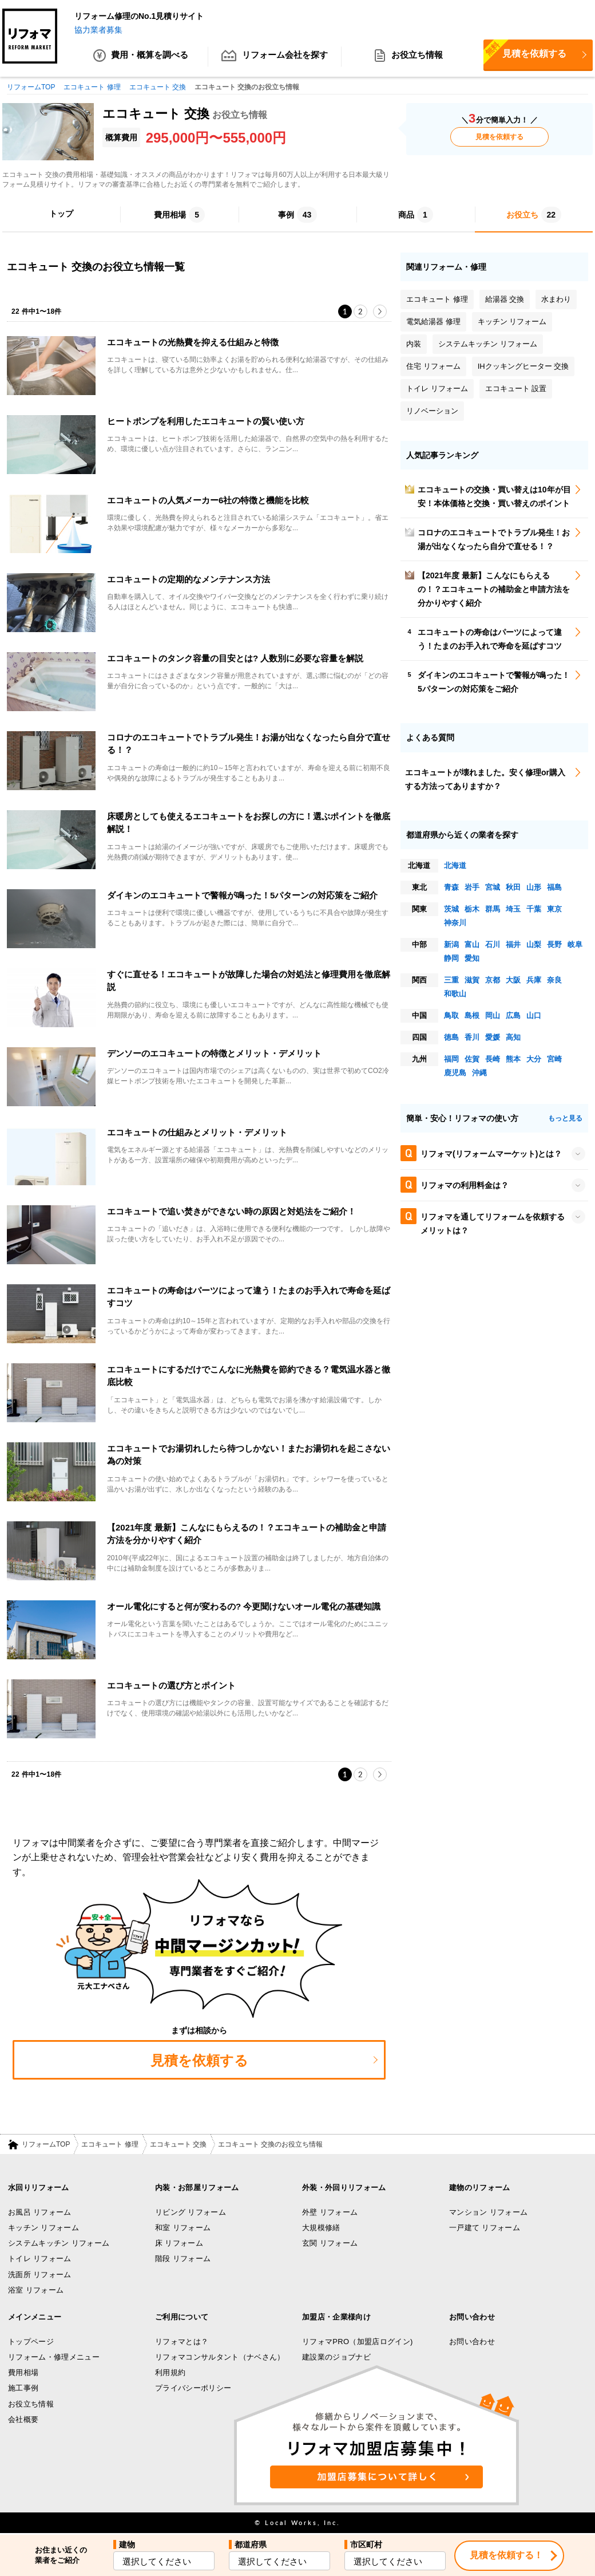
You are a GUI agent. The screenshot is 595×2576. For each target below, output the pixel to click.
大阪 (513, 980)
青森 (451, 887)
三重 (451, 980)
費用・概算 (141, 57)
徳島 (451, 1037)
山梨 (533, 945)
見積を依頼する (524, 53)
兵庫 (533, 980)
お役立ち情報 (408, 57)
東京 (554, 909)
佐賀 (472, 1059)
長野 (554, 945)
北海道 (455, 866)
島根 (472, 1016)
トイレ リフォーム (40, 2259)
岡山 (492, 1016)
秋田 (513, 887)
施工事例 (23, 2388)
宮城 (492, 887)
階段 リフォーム (183, 2259)
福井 (513, 945)
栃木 (472, 909)
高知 (513, 1037)
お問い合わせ (472, 2341)
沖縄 (479, 1073)
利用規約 (170, 2373)
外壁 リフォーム (330, 2212)
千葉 (533, 909)
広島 (513, 1016)
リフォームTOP (46, 2144)
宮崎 (554, 1059)
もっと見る (565, 1119)
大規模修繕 (321, 2227)
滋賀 (472, 980)
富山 (472, 945)
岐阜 (575, 945)
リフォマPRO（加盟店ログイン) (357, 2341)
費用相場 (23, 2373)
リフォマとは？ (181, 2341)
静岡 (451, 958)
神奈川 (455, 923)
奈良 (554, 980)
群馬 (492, 909)
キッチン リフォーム (43, 2227)
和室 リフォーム (183, 2227)
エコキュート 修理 (109, 2144)
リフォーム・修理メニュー (54, 2357)
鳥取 (451, 1016)
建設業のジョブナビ (336, 2357)
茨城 (451, 909)
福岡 (451, 1059)
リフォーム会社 (274, 57)
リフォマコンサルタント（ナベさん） (220, 2357)
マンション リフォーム (488, 2212)
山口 (533, 1016)
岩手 (472, 887)
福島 (554, 887)
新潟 (451, 945)
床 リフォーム (179, 2243)
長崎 (492, 1059)
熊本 (513, 1059)
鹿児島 (455, 1073)
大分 (533, 1059)
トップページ (31, 2341)
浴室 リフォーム (36, 2290)
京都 (492, 980)
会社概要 (23, 2419)
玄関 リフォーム (330, 2243)
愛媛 (492, 1037)
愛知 (472, 958)
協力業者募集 (98, 29)
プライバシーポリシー (193, 2388)
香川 (472, 1037)
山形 (533, 887)
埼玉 (513, 909)
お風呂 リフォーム (40, 2212)
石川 (492, 945)
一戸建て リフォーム (484, 2227)
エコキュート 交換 (178, 2144)
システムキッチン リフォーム (58, 2243)
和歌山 (455, 994)
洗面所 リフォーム (40, 2274)
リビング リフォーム (190, 2212)
